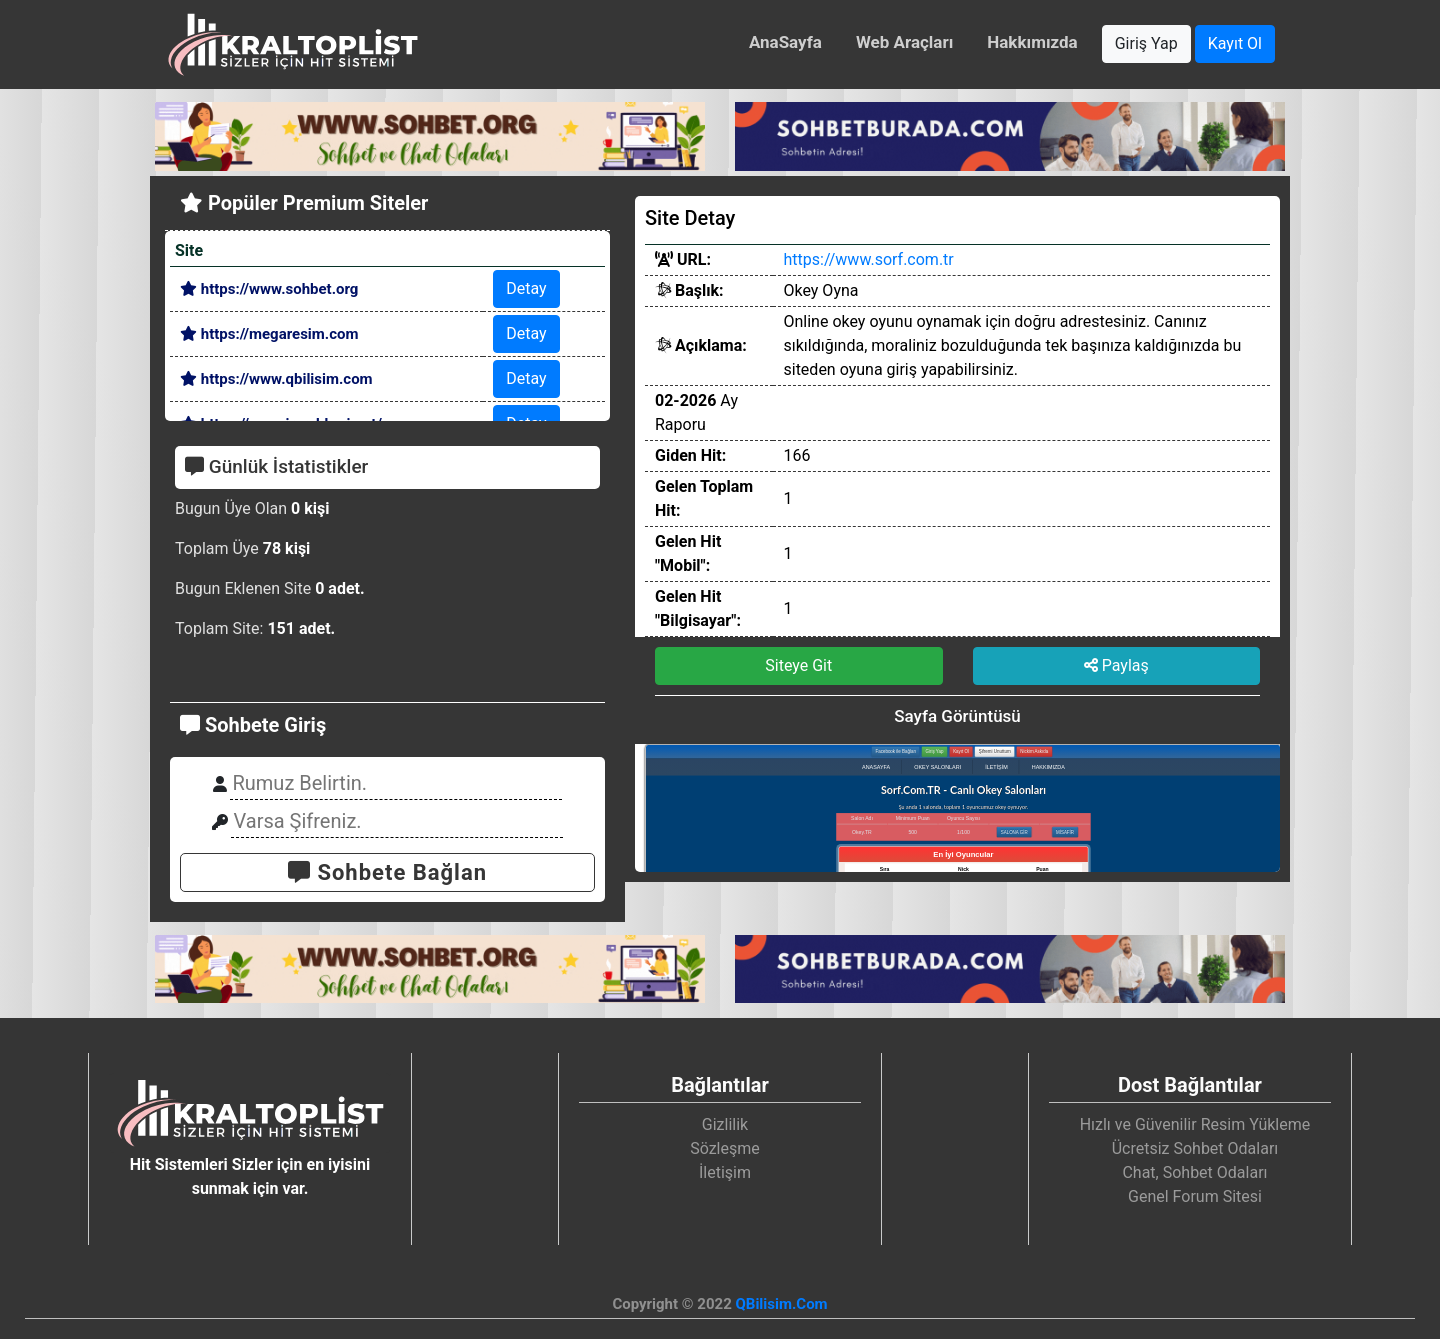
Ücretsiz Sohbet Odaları (1195, 1148)
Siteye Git (798, 665)
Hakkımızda (1032, 42)
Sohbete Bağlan (387, 872)
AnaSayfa (785, 42)
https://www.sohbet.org (269, 289)
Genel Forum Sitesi (1195, 1196)
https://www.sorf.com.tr (868, 259)
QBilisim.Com (781, 1304)
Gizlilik (725, 1124)
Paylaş (1116, 665)
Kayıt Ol (1235, 43)
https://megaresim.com (269, 334)
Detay (526, 288)
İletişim (725, 1172)
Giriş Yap (1146, 43)
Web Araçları (904, 42)
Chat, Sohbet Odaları (1194, 1172)
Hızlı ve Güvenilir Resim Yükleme (1195, 1124)
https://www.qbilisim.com (276, 379)
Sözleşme (725, 1148)
